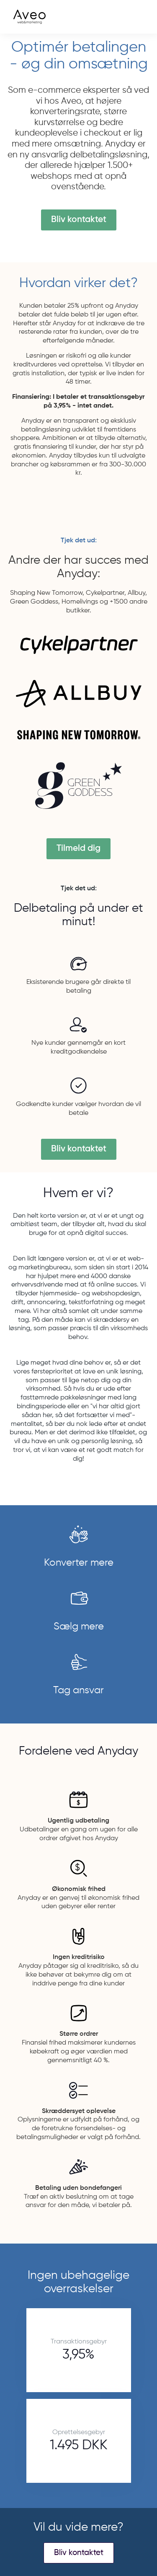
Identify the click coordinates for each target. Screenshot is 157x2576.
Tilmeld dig (78, 848)
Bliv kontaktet (78, 219)
